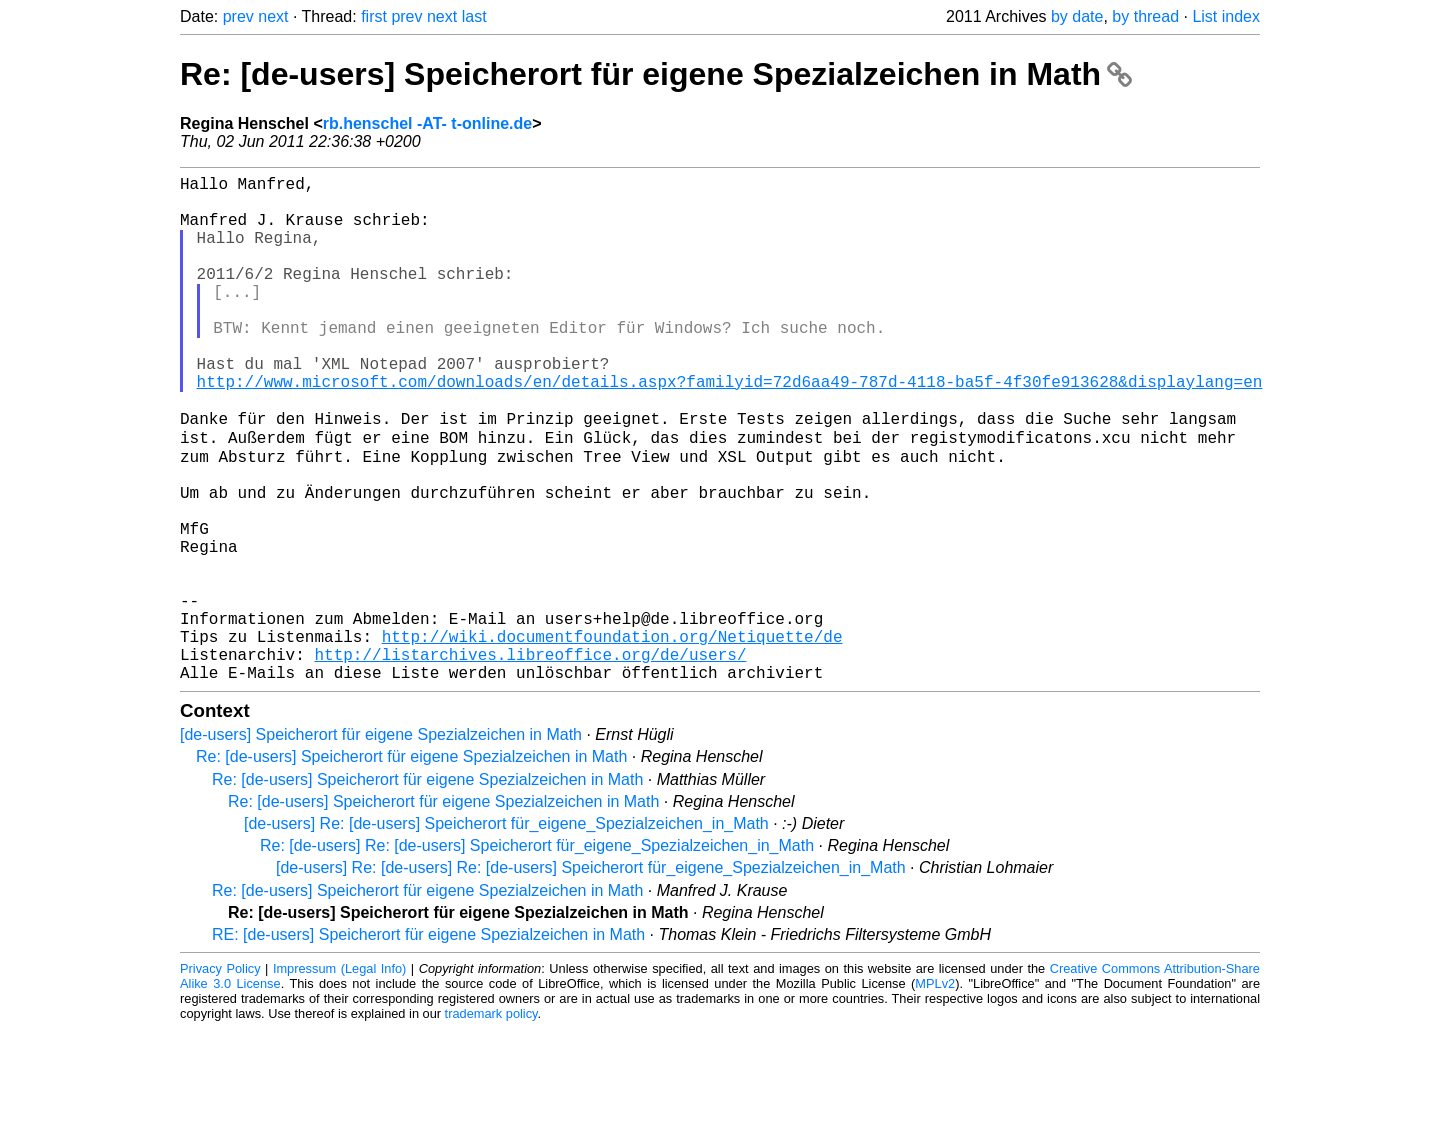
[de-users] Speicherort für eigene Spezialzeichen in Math (381, 843)
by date (1077, 16)
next (273, 16)
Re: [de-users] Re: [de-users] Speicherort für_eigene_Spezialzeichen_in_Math (537, 954)
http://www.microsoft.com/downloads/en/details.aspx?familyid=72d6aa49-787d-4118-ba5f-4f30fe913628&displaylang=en (730, 429)
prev (238, 16)
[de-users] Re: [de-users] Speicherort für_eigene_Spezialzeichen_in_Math (506, 932)
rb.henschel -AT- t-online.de (428, 123)
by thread (1145, 16)
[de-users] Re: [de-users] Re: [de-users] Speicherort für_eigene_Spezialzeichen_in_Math (591, 976)
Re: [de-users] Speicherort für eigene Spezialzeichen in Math (656, 74)
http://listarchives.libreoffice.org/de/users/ (530, 759)
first (374, 16)
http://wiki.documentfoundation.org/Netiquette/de (612, 737)
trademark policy (491, 1122)
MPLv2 (935, 1092)
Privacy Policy (220, 1077)
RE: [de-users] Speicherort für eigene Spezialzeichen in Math (428, 1043)
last (474, 16)
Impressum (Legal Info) (339, 1077)
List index (1226, 16)
